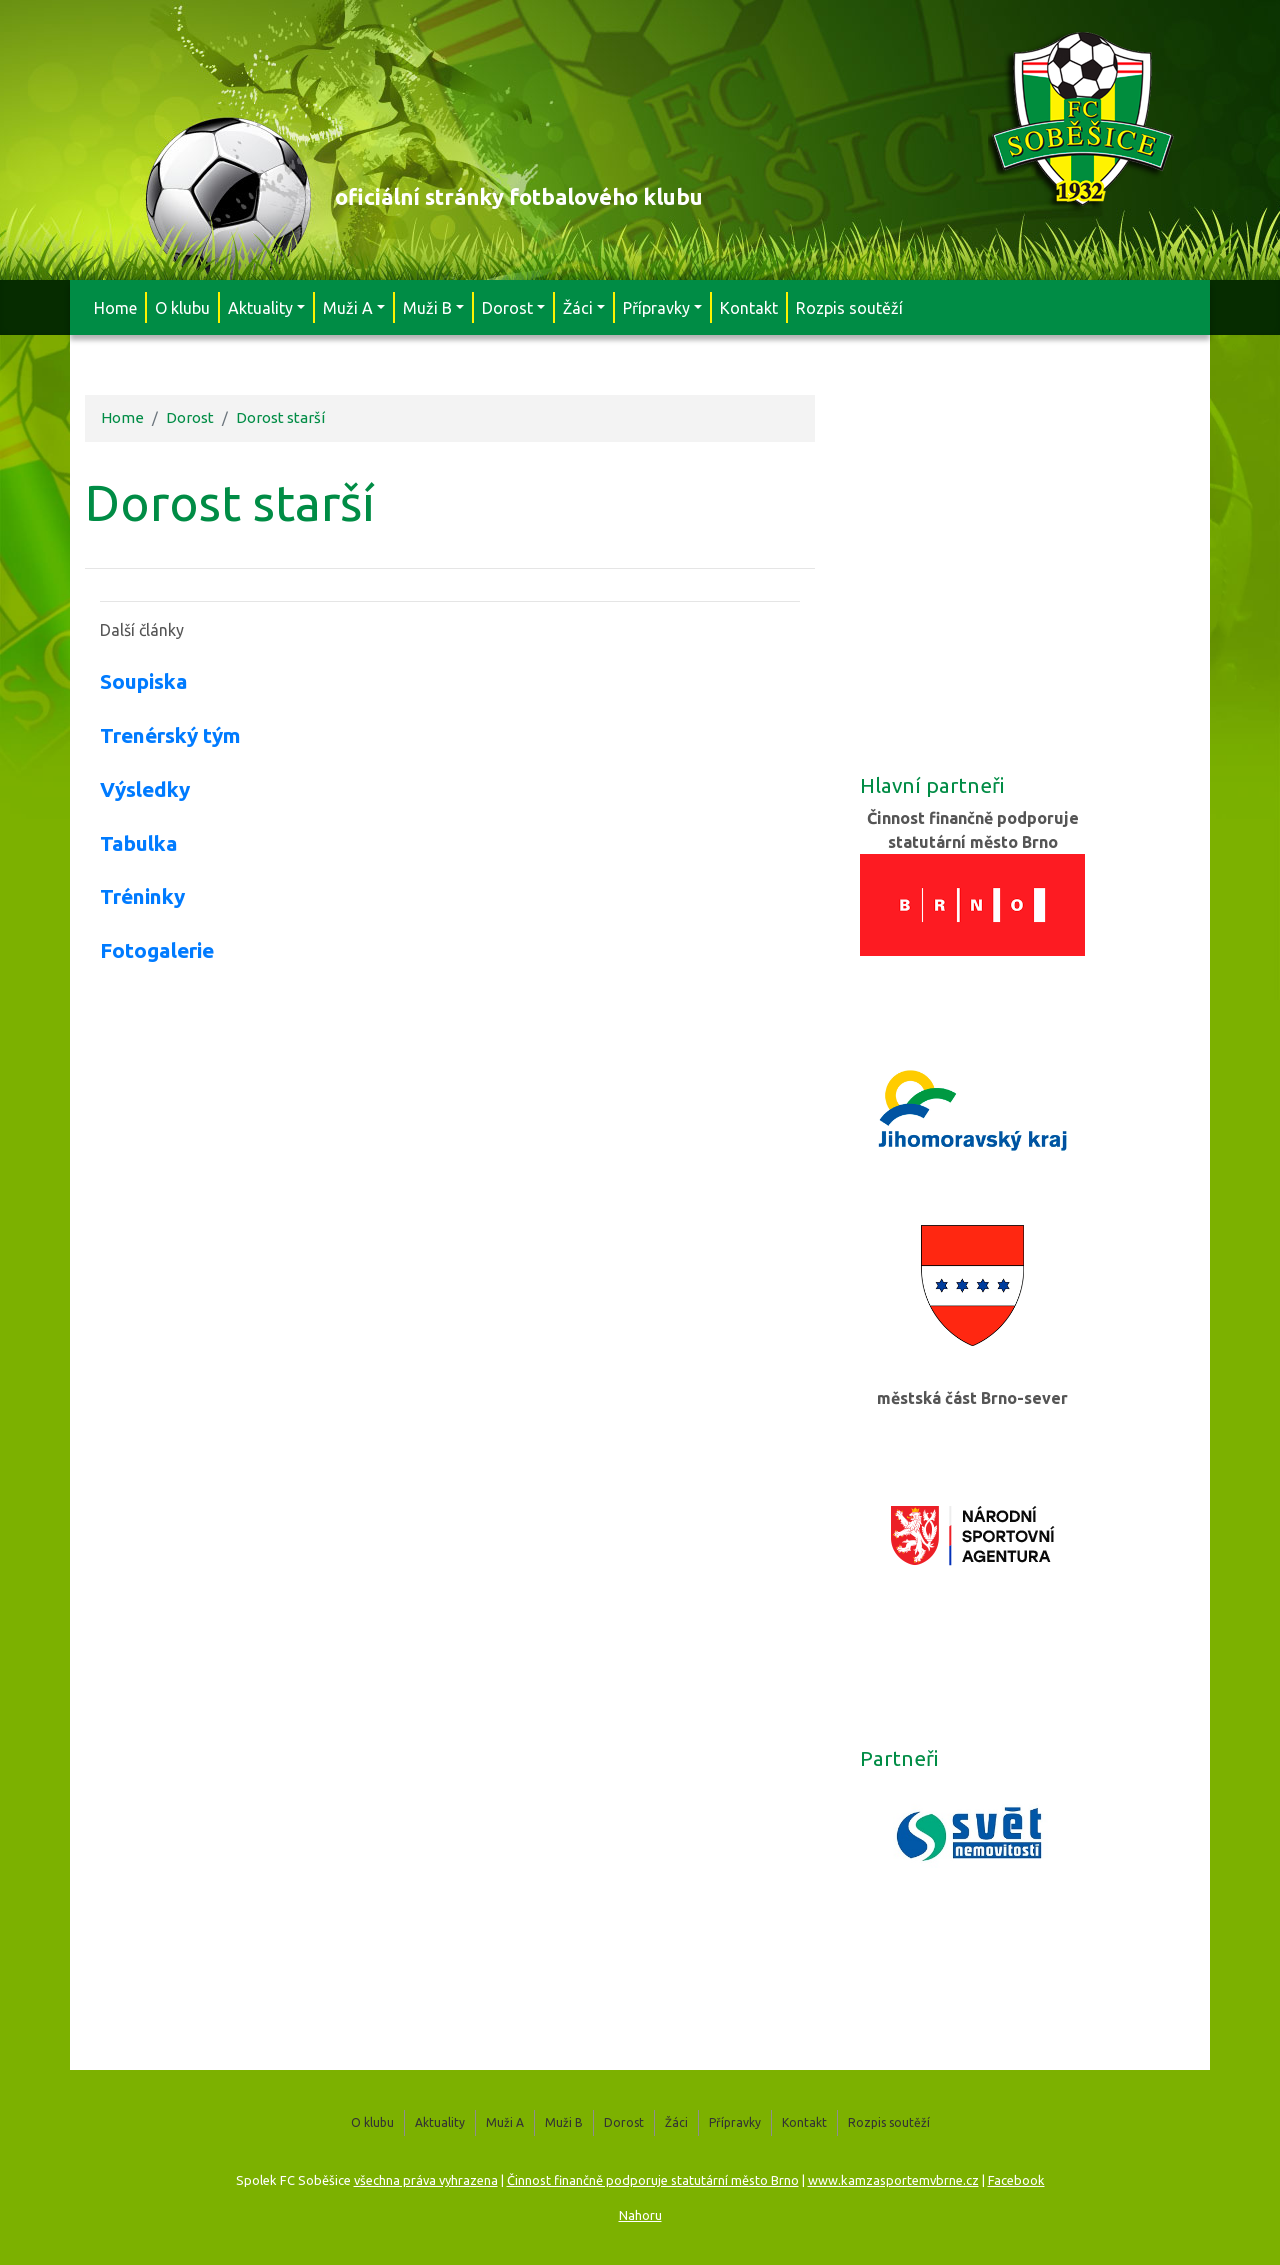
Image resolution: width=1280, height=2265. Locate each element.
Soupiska (144, 681)
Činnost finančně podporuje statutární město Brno (653, 2180)
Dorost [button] (507, 308)
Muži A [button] (348, 308)
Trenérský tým (170, 735)
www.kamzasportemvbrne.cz (893, 2180)
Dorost (190, 417)
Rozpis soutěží (849, 308)
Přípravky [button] (656, 308)
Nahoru (640, 2215)
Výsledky (145, 789)
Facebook (1016, 2180)
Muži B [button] (427, 308)
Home (115, 308)
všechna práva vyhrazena (426, 2180)
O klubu (182, 308)
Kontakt (749, 308)
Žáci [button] (578, 308)
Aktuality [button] (260, 308)
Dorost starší (280, 417)
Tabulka (139, 843)
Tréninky (142, 896)
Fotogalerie (157, 950)
